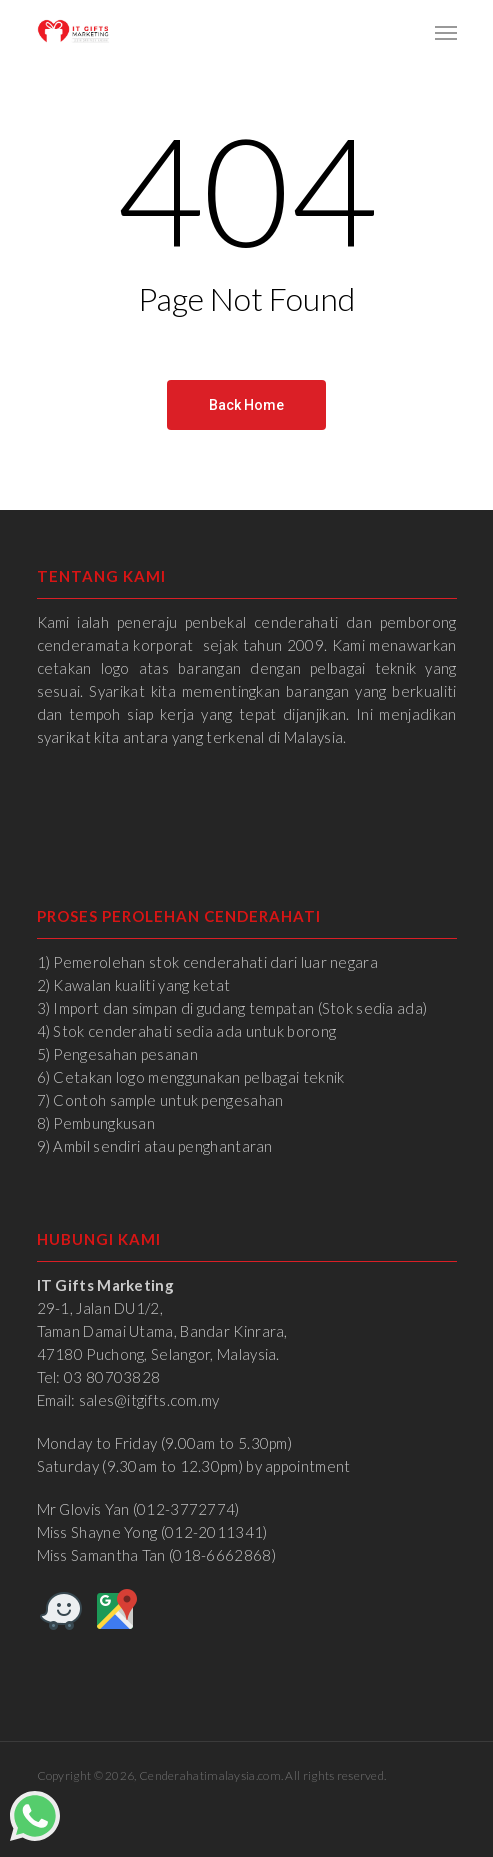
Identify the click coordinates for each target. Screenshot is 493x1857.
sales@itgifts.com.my (149, 1400)
